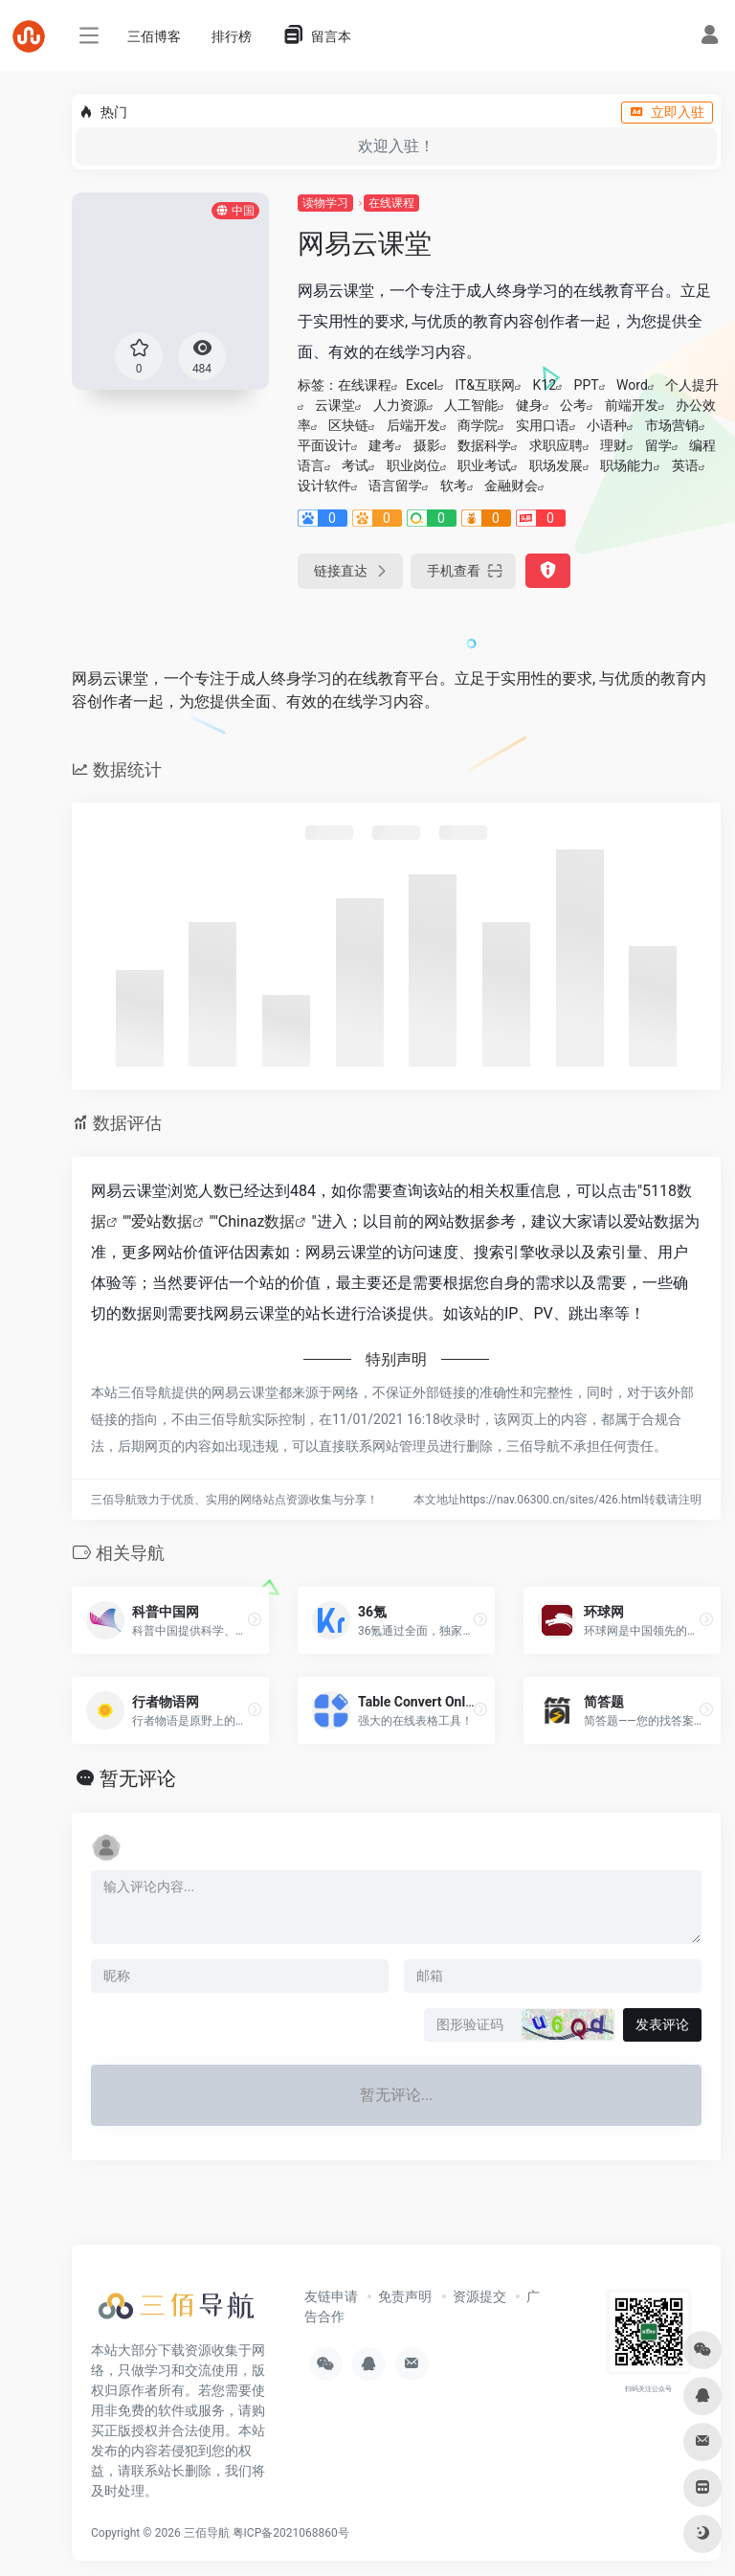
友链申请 (331, 2296)
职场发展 (556, 465)
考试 (355, 465)
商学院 (477, 425)
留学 (658, 445)
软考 (453, 485)
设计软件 (324, 485)
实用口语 (542, 425)
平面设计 (324, 445)
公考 (573, 405)
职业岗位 (413, 465)
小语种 (607, 425)
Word (632, 385)
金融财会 (511, 485)
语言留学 (395, 485)
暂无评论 (138, 1778)
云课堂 (335, 405)
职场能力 (627, 465)
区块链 (348, 425)
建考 (381, 445)
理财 (613, 445)
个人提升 (692, 385)
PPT (586, 385)
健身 (529, 405)
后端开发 (413, 425)
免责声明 (405, 2296)
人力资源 (400, 405)
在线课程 (391, 203)
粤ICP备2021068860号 (291, 2533)
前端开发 (631, 405)
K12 (545, 385)
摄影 (426, 445)
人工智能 (471, 405)
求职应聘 (556, 445)
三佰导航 (207, 2533)
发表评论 (662, 2024)
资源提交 (479, 2296)
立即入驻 (667, 112)
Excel (421, 385)
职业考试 (484, 465)
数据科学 (484, 445)
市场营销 (672, 425)
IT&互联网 (485, 385)
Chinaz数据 (257, 1221)
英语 (685, 465)
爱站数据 (161, 1221)
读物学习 (325, 203)
